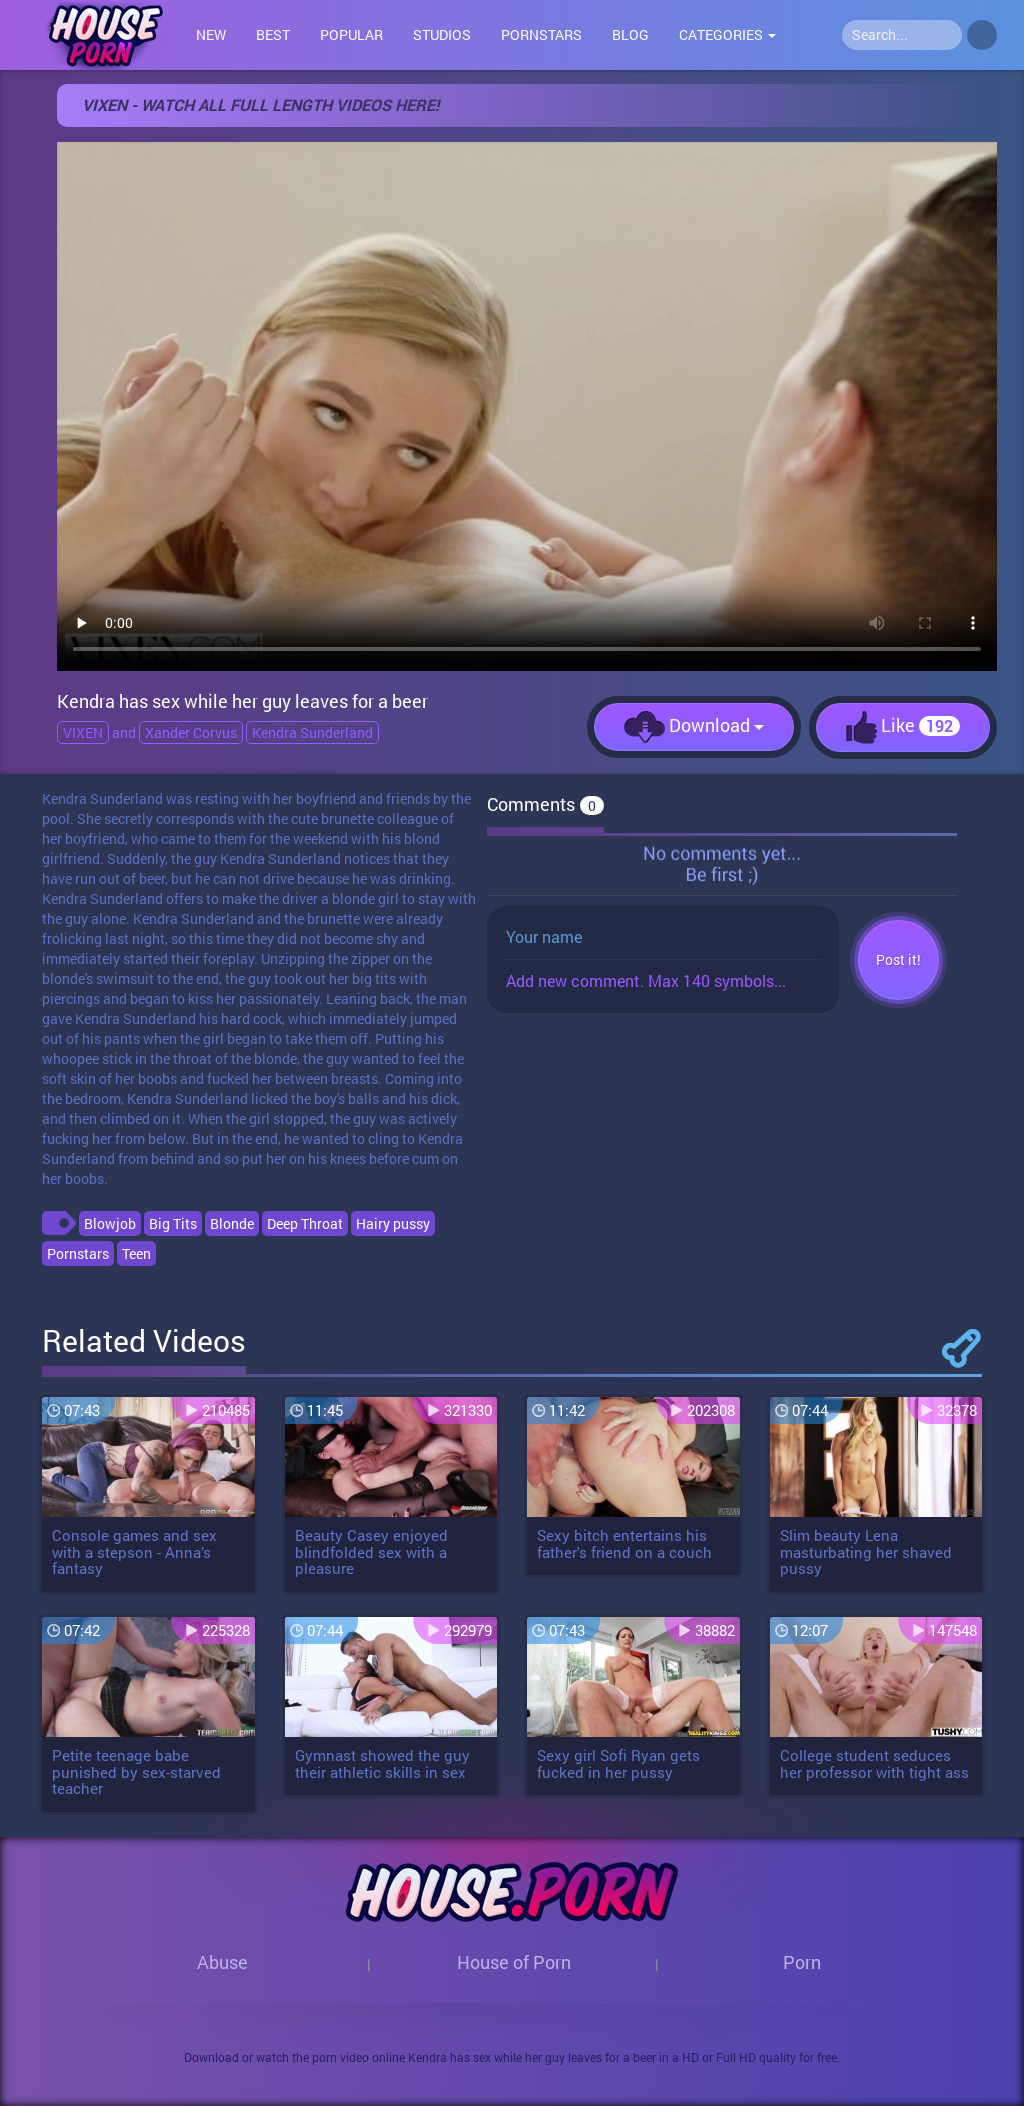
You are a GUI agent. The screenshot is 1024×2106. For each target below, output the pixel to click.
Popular (351, 34)
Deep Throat (305, 1223)
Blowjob (110, 1223)
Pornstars (541, 34)
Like (903, 727)
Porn (802, 1962)
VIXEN (83, 732)
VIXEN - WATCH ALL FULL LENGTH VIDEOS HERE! (260, 104)
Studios (442, 34)
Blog (630, 34)
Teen (136, 1253)
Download (694, 727)
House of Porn (514, 1962)
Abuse (222, 1962)
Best (273, 34)
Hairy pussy (393, 1223)
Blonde (232, 1223)
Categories (727, 34)
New (211, 34)
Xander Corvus (191, 732)
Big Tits (173, 1223)
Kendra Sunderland (312, 732)
